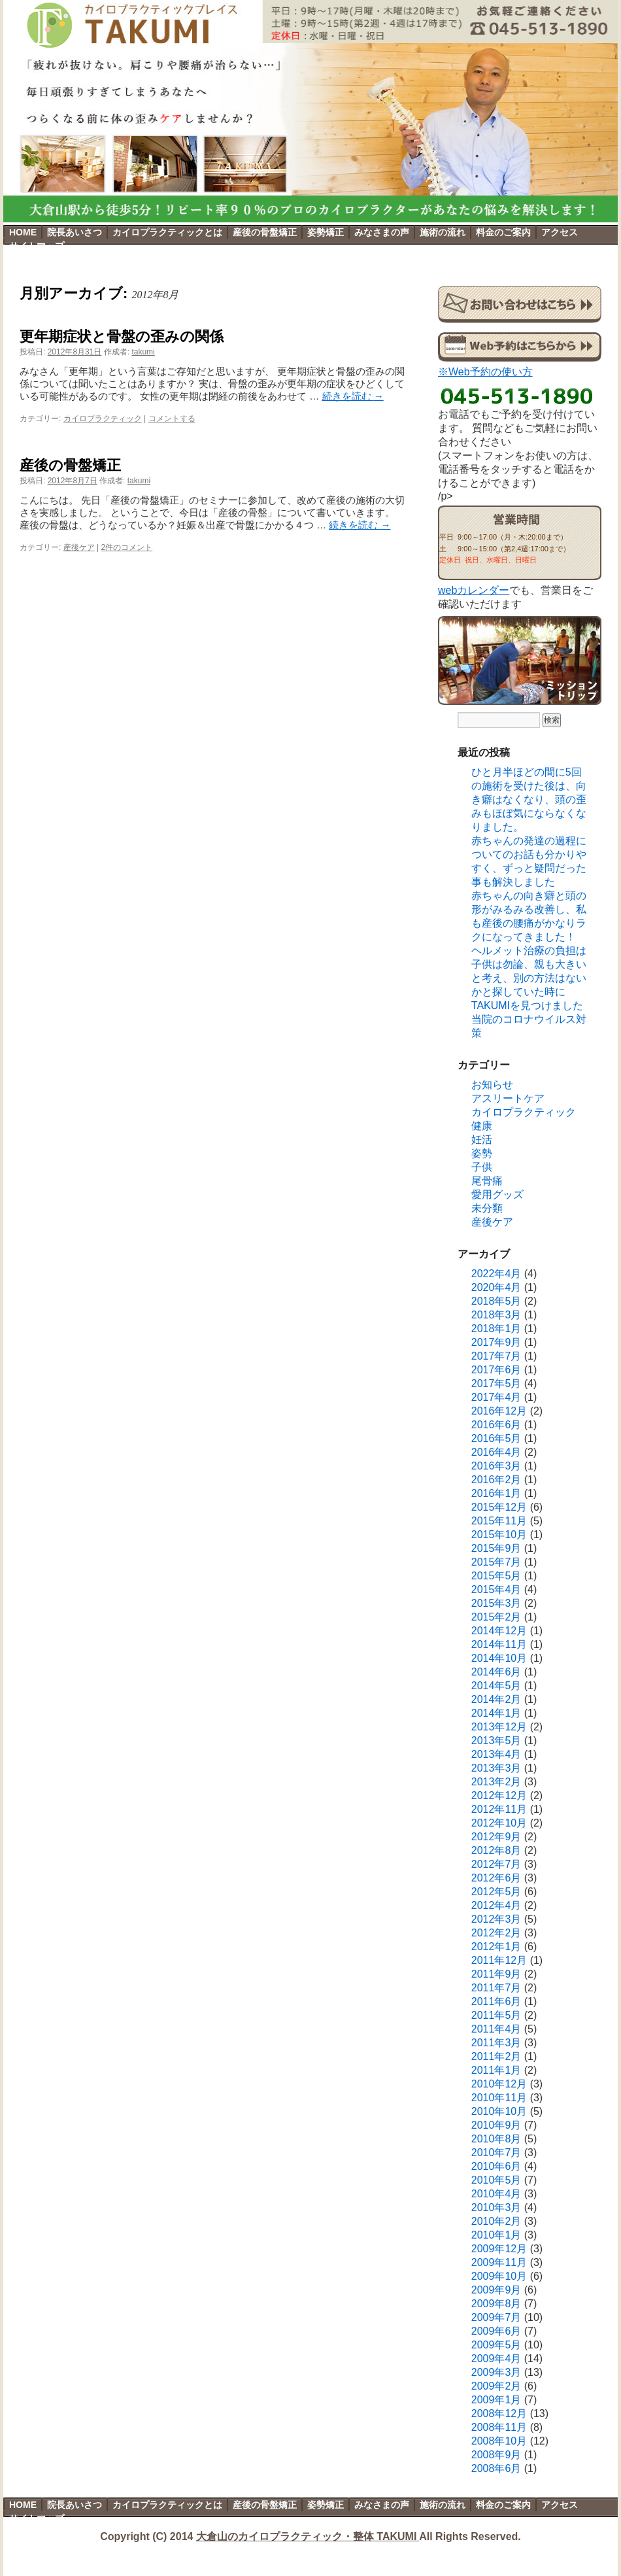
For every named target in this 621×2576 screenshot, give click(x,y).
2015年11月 (499, 1520)
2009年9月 (496, 2289)
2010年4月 (496, 2193)
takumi (142, 351)
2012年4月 (496, 1905)
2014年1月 (496, 1713)
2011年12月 (499, 1960)
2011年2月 (496, 2056)
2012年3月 (496, 1919)
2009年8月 (496, 2303)
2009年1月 (496, 2399)
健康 (481, 1125)
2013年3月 (496, 1768)
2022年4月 (496, 1273)
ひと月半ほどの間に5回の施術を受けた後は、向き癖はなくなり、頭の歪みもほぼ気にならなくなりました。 (528, 799)
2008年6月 (496, 2468)
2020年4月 (496, 1287)
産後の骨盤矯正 (265, 232)
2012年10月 (499, 1823)
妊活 (481, 1139)
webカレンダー (473, 590)
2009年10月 (499, 2276)
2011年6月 (496, 2001)
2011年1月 (496, 2070)
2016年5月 (496, 1438)
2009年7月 (496, 2317)
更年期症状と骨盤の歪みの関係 (122, 336)
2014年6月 (496, 1671)
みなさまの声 (381, 232)
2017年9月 (496, 1342)
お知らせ (492, 1084)
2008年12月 (499, 2413)
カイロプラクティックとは (167, 232)
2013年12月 (499, 1726)
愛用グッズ (497, 1194)
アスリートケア (508, 1098)
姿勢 (481, 1153)
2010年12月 (499, 2083)
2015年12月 (499, 1507)
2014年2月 (496, 1699)
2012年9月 (496, 1836)
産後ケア (79, 547)
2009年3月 (496, 2372)
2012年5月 (496, 1891)
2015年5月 (496, 1575)
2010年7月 (496, 2152)
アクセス (559, 232)
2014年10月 (499, 1658)
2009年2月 (496, 2386)
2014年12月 (499, 1630)
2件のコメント (127, 547)
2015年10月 (499, 1534)
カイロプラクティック (102, 418)
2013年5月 (496, 1740)
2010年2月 (496, 2221)
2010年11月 (499, 2097)
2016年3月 (496, 1465)
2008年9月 (496, 2454)
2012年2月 (496, 1932)
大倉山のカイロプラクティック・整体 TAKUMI (307, 2536)
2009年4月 (496, 2358)
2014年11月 (499, 1644)
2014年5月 (496, 1685)
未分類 (487, 1208)
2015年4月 (496, 1589)
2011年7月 (496, 1987)
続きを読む (353, 396)
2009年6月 (496, 2331)
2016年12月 (499, 1411)
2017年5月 (496, 1383)
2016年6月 (496, 1424)
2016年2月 (496, 1479)
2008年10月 (499, 2441)
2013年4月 (496, 1754)
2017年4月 (496, 1397)
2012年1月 (496, 1946)
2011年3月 (496, 2042)
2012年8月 (496, 1850)
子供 (481, 1167)
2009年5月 (496, 2344)
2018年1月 (496, 1328)
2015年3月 (496, 1603)
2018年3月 (496, 1314)
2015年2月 (496, 1617)
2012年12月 (499, 1795)
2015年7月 (496, 1562)
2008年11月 (499, 2427)
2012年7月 (496, 1864)
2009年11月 (499, 2262)
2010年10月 (499, 2111)
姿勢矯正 (325, 232)
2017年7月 (496, 1356)
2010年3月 (496, 2207)
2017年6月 (496, 1369)
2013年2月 (496, 1781)
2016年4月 (496, 1452)
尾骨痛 (487, 1180)
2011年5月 (496, 2015)
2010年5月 (496, 2180)
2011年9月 (496, 1974)
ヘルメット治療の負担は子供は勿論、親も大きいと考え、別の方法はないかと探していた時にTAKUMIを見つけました (528, 978)
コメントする (171, 418)
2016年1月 (496, 1493)
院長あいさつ (74, 232)
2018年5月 (496, 1301)
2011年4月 (496, 2029)
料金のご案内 (503, 232)
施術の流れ (442, 232)
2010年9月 (496, 2125)
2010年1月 (496, 2235)
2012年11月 (499, 1809)
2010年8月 (496, 2138)
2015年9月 (496, 1548)
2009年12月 (499, 2248)
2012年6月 (496, 1877)
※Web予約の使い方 (485, 371)
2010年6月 (496, 2166)
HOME (23, 232)
